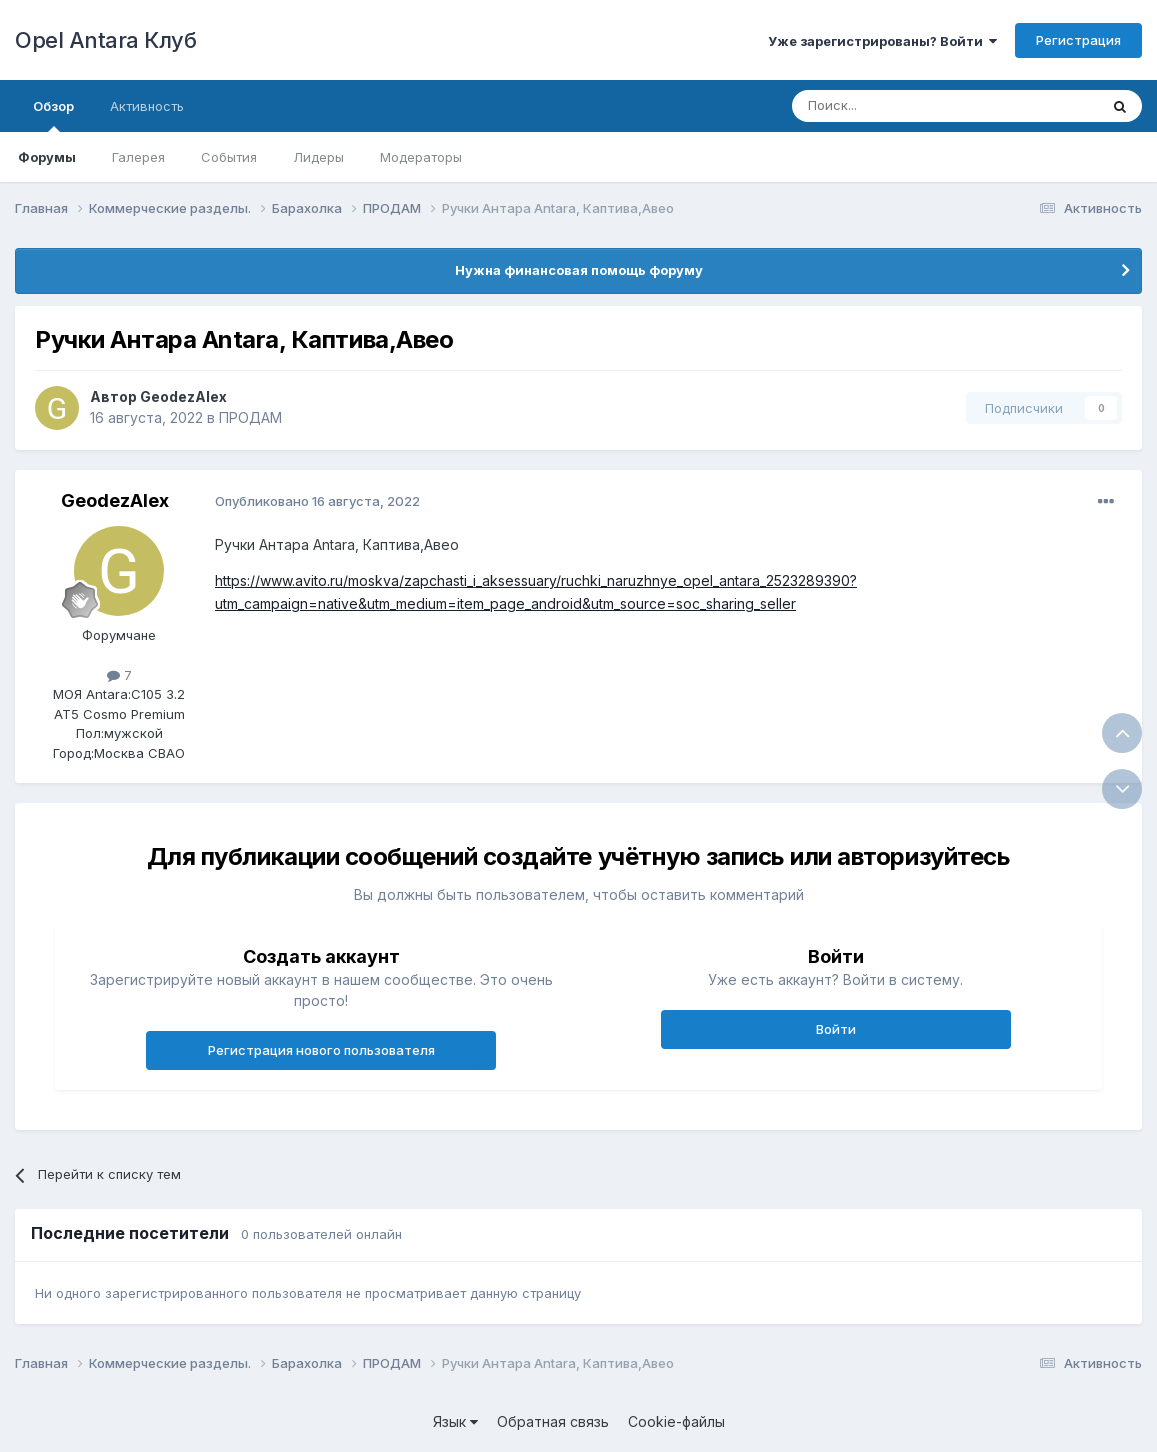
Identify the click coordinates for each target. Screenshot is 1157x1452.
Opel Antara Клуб (105, 40)
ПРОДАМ (250, 417)
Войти (836, 1029)
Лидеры (318, 157)
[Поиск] (899, 106)
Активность (147, 106)
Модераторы (421, 157)
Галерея (138, 157)
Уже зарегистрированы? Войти (882, 41)
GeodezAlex (183, 396)
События (229, 157)
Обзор (53, 115)
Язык (455, 1421)
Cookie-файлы (676, 1421)
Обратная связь (553, 1421)
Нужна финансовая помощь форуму (579, 270)
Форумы (47, 157)
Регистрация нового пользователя (321, 1050)
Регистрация (1078, 40)
